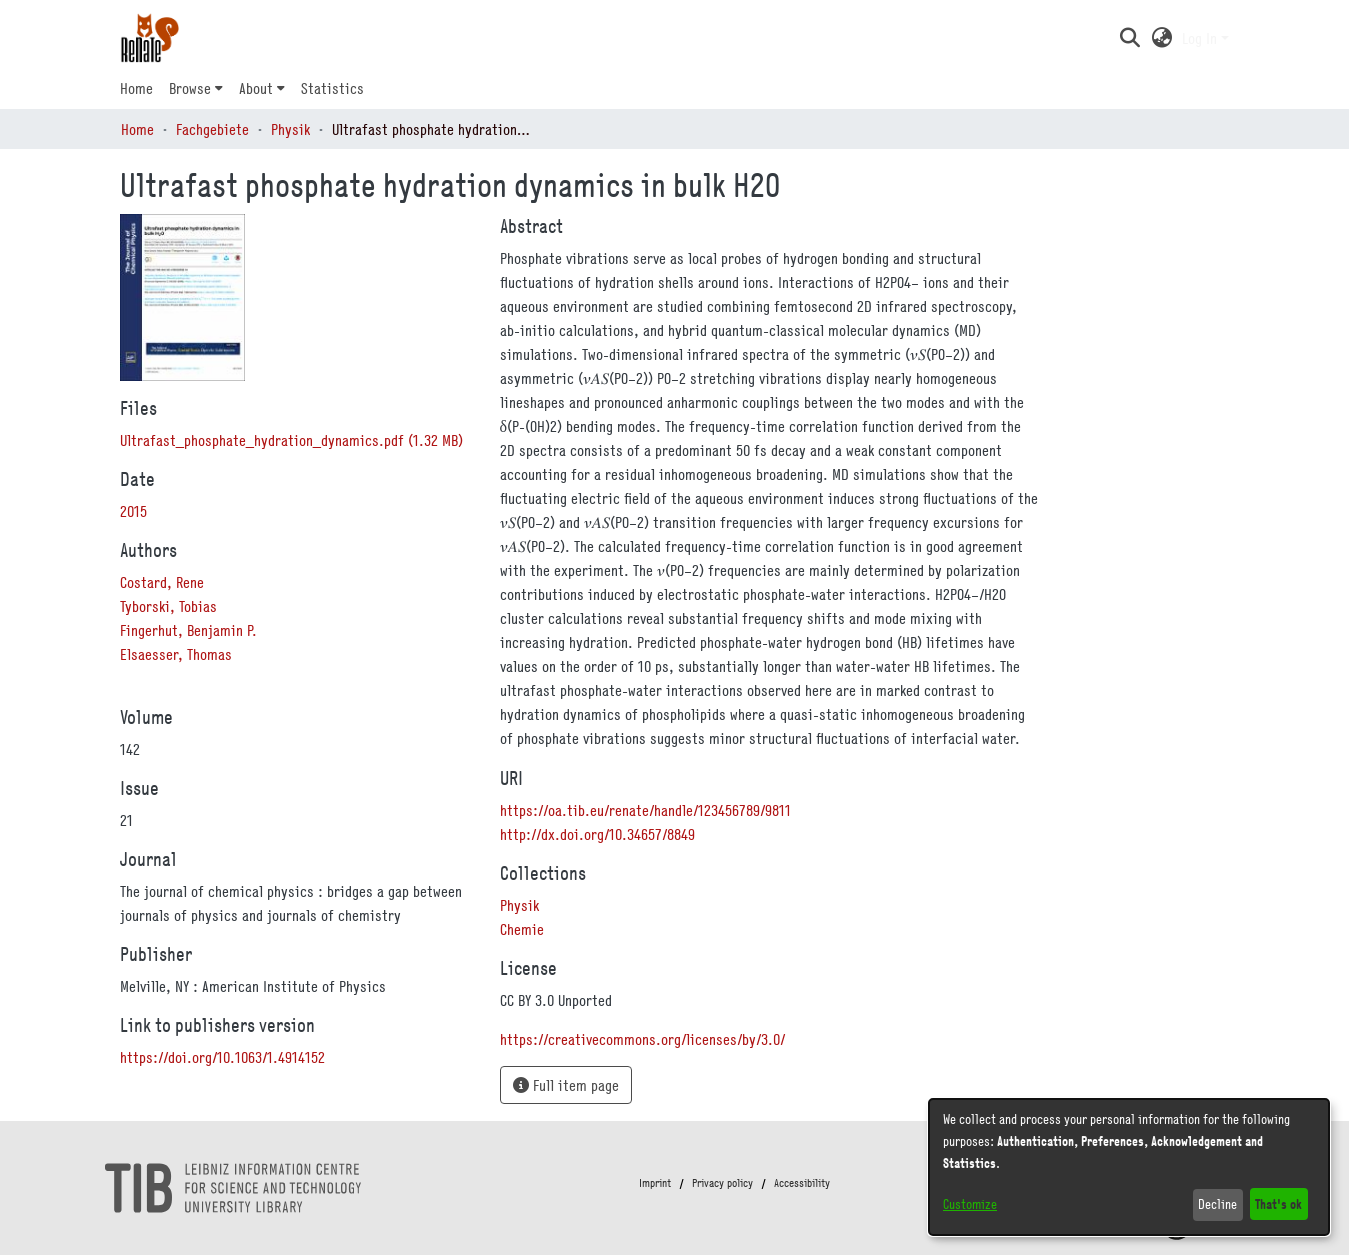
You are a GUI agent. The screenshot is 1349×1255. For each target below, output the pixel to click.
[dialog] (1129, 1167)
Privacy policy (722, 1183)
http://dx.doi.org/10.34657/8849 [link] (597, 834)
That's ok (1278, 1203)
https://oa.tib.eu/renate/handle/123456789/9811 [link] (645, 810)
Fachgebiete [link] (212, 129)
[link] (291, 440)
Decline (1217, 1204)
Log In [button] (1201, 38)
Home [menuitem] (136, 88)
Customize (970, 1204)
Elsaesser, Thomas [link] (176, 654)
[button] (1130, 38)
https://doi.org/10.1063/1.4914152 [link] (222, 1057)
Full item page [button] (566, 1085)
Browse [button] (190, 88)
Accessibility (802, 1183)
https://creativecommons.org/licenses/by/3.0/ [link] (642, 1039)
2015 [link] (133, 511)
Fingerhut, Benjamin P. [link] (188, 630)
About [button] (256, 88)
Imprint (655, 1183)
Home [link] (137, 129)
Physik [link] (290, 129)
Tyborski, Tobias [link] (168, 606)
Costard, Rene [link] (162, 582)
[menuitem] (196, 88)
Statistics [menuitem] (332, 88)
